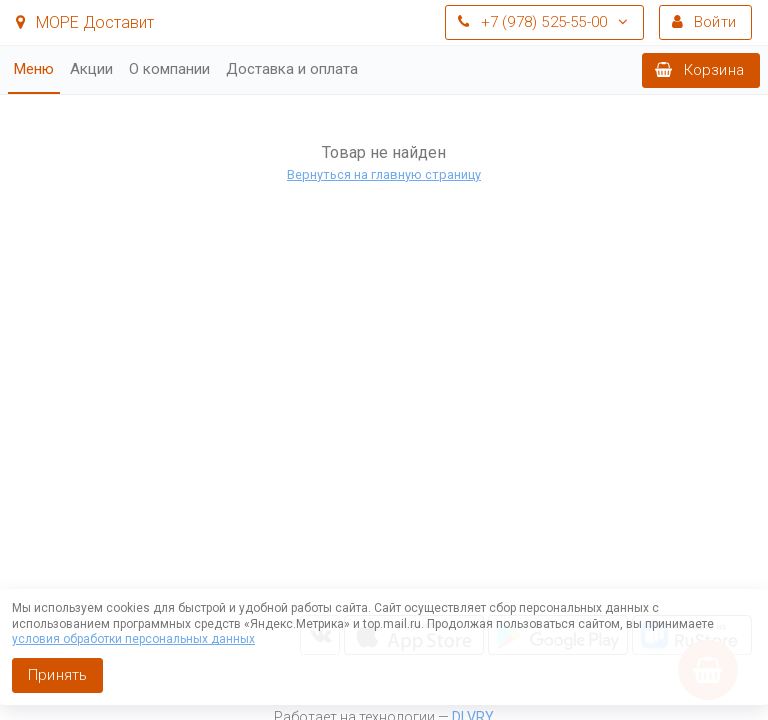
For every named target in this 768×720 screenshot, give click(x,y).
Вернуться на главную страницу (384, 174)
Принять (57, 675)
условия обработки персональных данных (133, 639)
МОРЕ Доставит (85, 22)
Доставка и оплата (292, 69)
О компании (169, 69)
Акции (91, 69)
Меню (34, 69)
